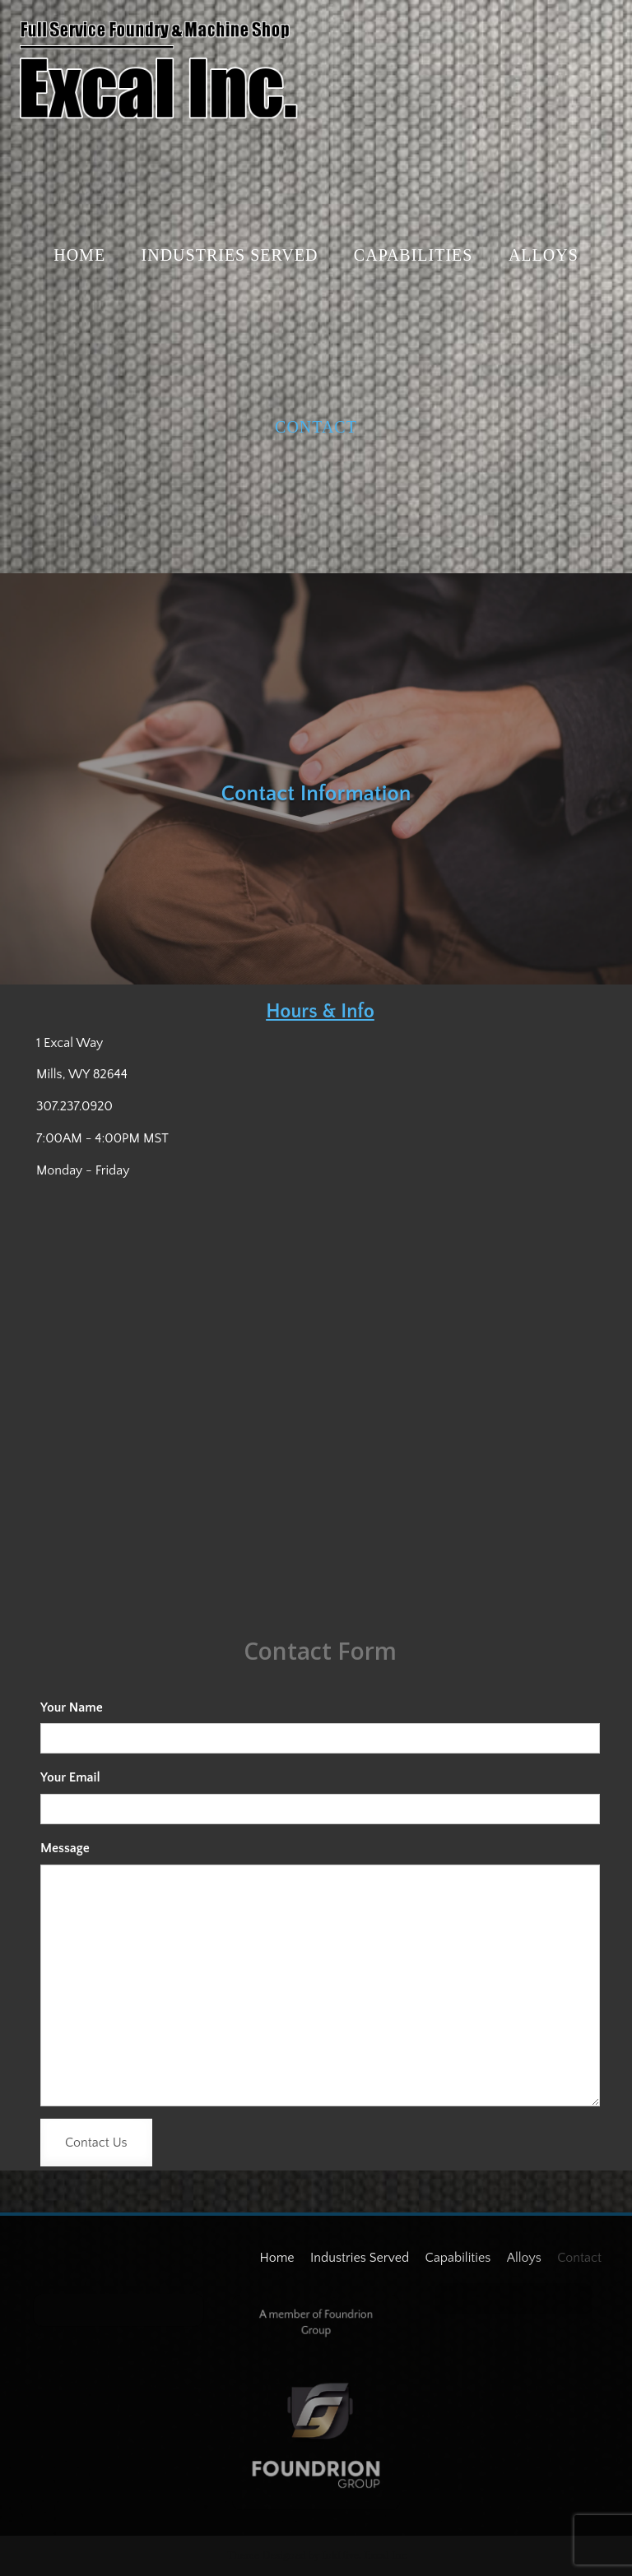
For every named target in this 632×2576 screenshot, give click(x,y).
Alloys (544, 255)
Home (79, 255)
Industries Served (230, 255)
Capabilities (413, 255)
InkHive (340, 2555)
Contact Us (96, 2142)
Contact (316, 427)
